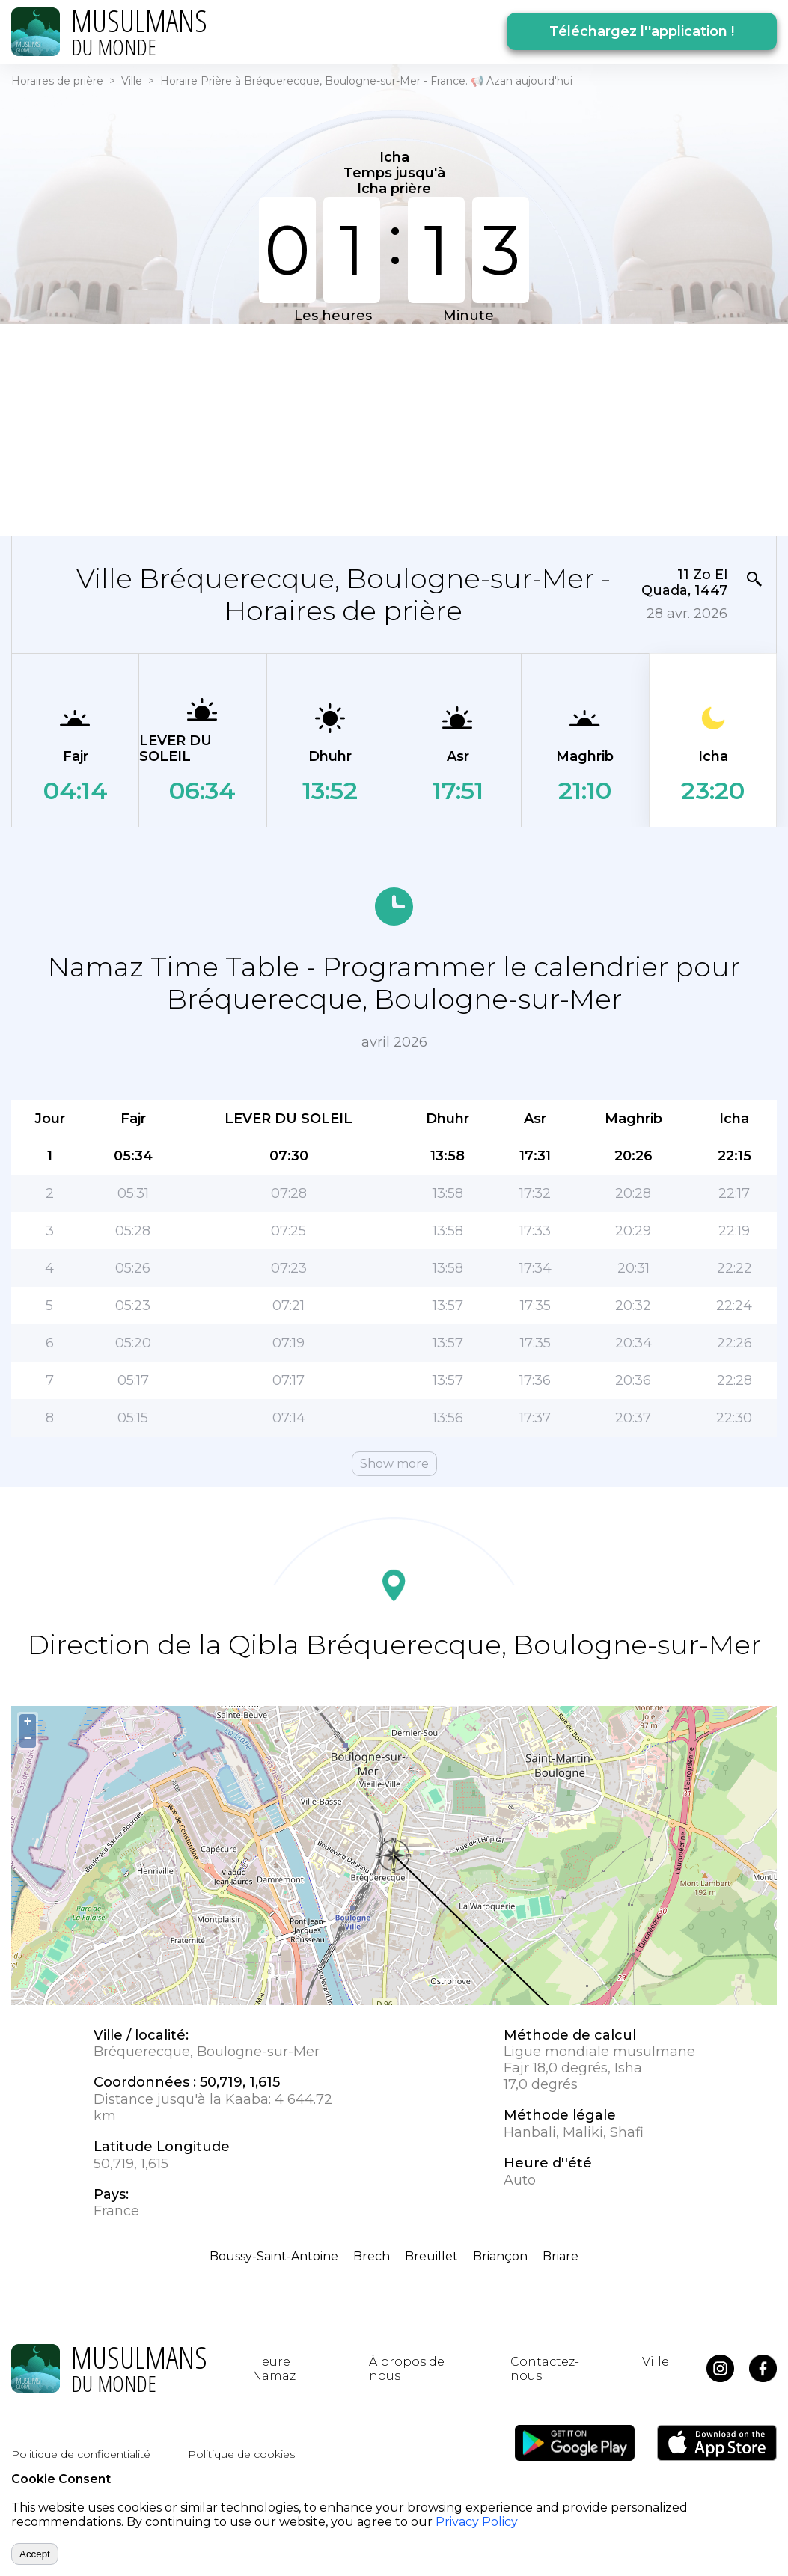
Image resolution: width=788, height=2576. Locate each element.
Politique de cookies (241, 2454)
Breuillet (431, 2256)
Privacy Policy (477, 2522)
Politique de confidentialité (80, 2454)
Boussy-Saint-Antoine (274, 2256)
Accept (34, 2554)
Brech (371, 2256)
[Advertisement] (394, 428)
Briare (560, 2256)
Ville (131, 81)
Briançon (500, 2256)
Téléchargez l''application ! (641, 31)
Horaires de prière (57, 81)
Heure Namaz (274, 2369)
